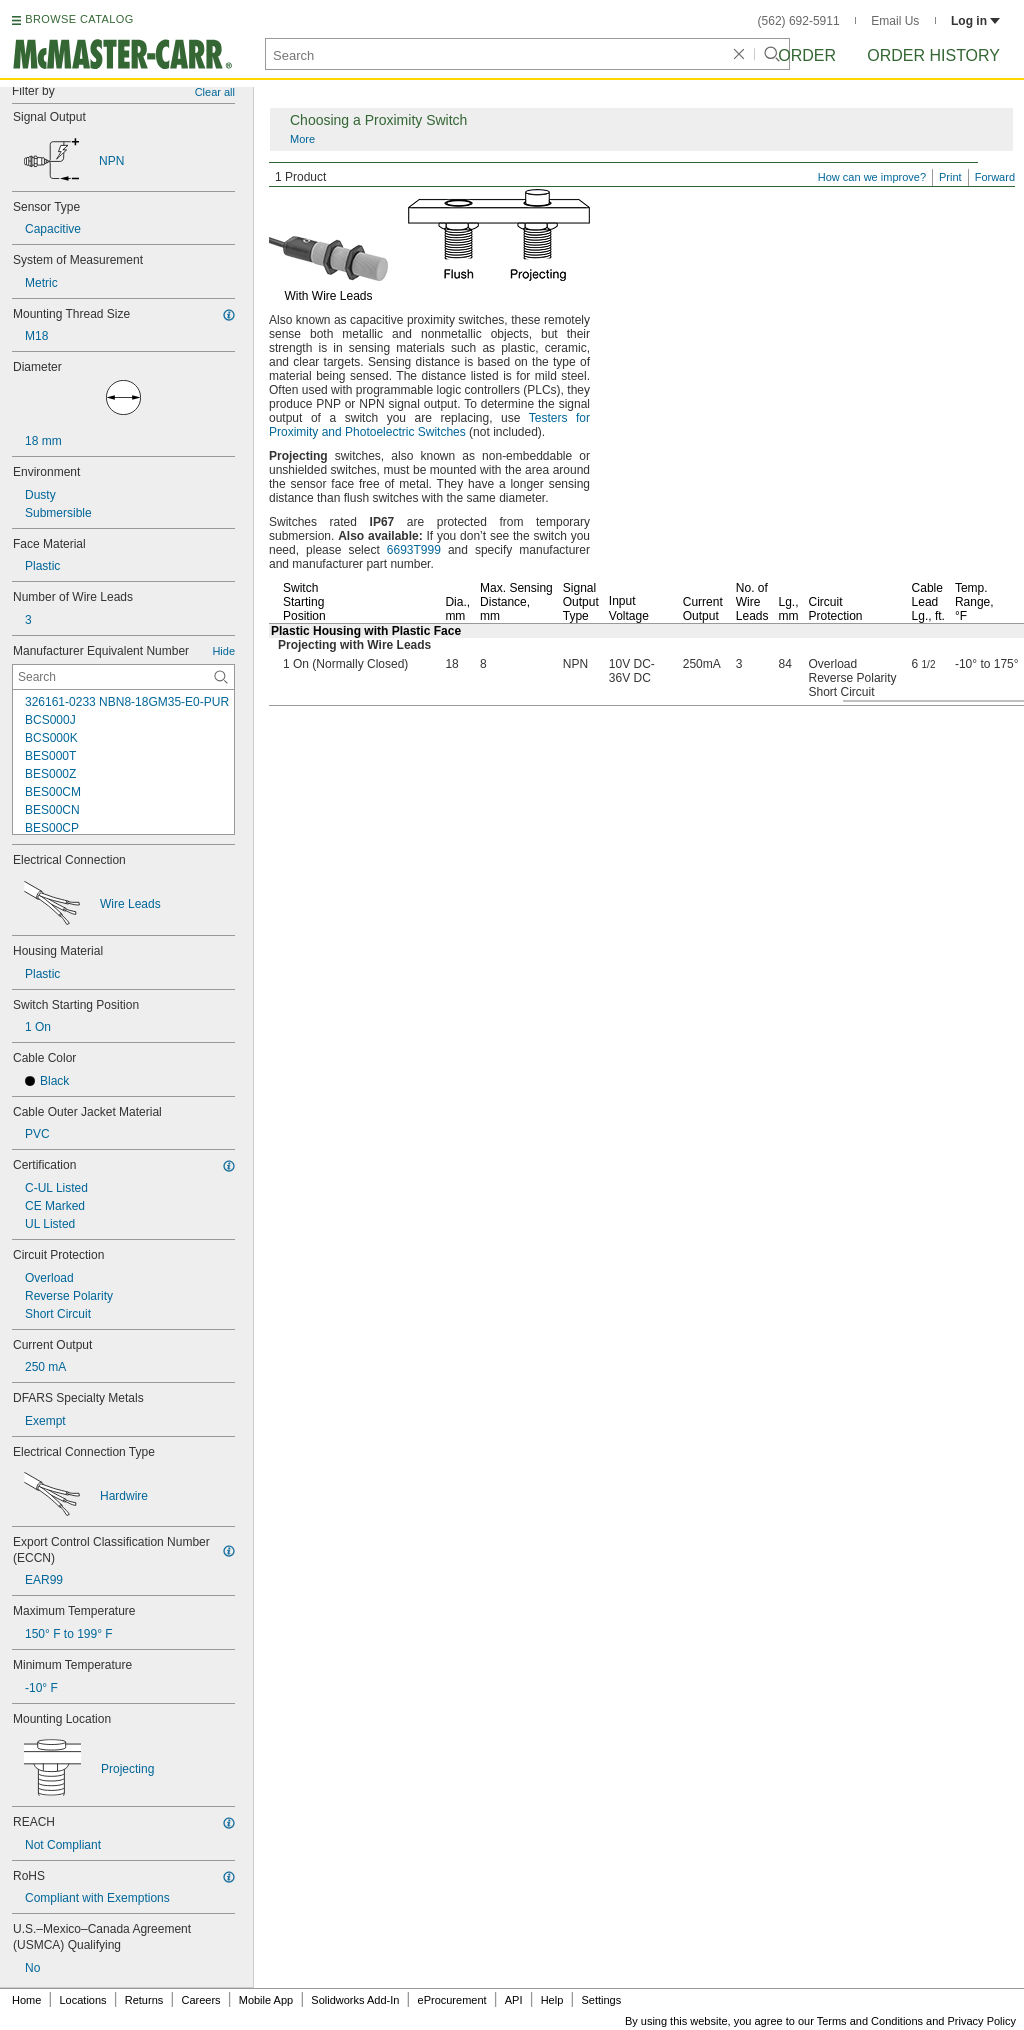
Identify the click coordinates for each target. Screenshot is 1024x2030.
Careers (200, 2000)
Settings (601, 2000)
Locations (83, 2000)
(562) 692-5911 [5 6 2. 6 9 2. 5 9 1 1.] (799, 21)
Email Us (895, 21)
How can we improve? (872, 177)
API (514, 2000)
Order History (933, 55)
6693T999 (414, 550)
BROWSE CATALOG (79, 19)
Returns (144, 2000)
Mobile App (266, 2000)
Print (950, 177)
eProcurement (452, 2000)
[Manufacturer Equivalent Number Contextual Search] (123, 677)
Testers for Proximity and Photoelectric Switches (429, 425)
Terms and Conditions (870, 2021)
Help (552, 2000)
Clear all (215, 92)
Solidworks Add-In (355, 2000)
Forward (995, 177)
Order (807, 55)
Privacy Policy (982, 2021)
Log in (975, 21)
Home (26, 2000)
